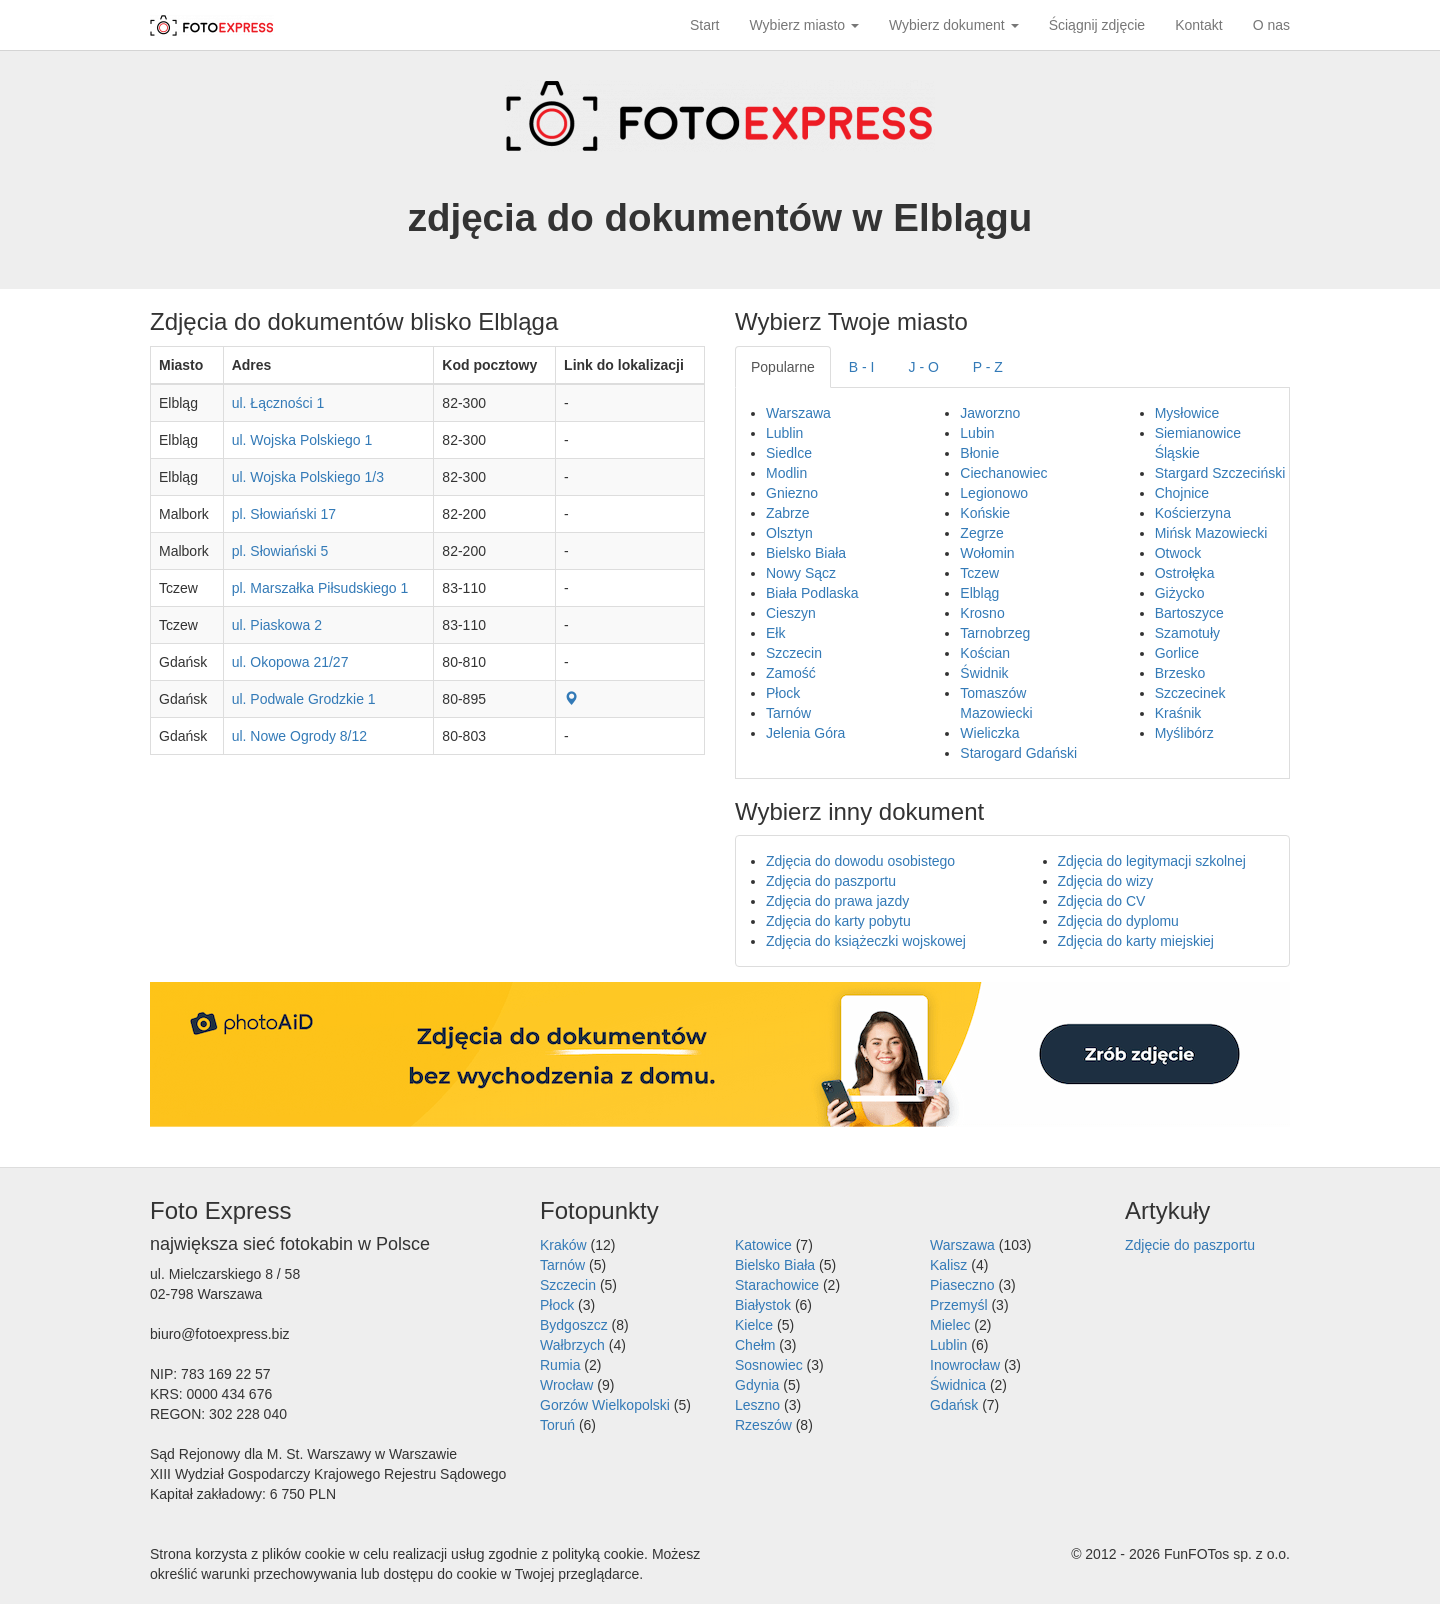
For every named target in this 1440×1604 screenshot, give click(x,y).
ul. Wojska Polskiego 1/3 (308, 477)
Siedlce (789, 453)
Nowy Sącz (801, 573)
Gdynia (757, 1385)
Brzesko (1180, 673)
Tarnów (788, 713)
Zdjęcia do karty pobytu (838, 921)
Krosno (982, 613)
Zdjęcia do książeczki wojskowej (866, 941)
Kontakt (1198, 25)
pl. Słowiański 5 (280, 551)
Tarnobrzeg (995, 633)
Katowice (763, 1245)
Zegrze (982, 533)
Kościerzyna (1193, 513)
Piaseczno (962, 1285)
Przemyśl (959, 1305)
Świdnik (984, 673)
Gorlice (1177, 653)
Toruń (557, 1425)
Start (705, 25)
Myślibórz (1184, 733)
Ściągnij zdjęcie (1097, 25)
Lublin (784, 433)
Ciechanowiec (1003, 473)
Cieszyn (791, 613)
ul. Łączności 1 (278, 403)
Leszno (757, 1405)
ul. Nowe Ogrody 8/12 (299, 736)
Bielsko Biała (806, 553)
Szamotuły (1187, 633)
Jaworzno (990, 413)
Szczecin (794, 653)
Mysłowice (1187, 413)
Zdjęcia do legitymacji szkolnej (1152, 861)
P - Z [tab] (988, 367)
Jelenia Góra (805, 733)
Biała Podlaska (812, 593)
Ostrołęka (1185, 573)
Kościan (985, 653)
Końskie (985, 513)
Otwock (1178, 553)
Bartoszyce (1189, 613)
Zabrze (788, 513)
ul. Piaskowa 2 (277, 625)
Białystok (763, 1305)
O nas (1271, 25)
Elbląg (979, 593)
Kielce (754, 1325)
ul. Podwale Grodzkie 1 (304, 699)
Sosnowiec (769, 1365)
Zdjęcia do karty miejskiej (1136, 941)
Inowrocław (965, 1365)
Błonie (979, 453)
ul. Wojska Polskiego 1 (302, 440)
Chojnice (1182, 493)
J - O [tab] (924, 367)
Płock (783, 693)
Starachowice (777, 1285)
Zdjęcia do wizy (1106, 881)
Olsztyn (789, 533)
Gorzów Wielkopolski (605, 1405)
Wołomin (987, 553)
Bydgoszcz (574, 1325)
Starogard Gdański (1018, 753)
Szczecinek (1190, 693)
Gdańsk (954, 1405)
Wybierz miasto (804, 25)
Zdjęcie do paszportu (1190, 1245)
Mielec (950, 1325)
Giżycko (1180, 593)
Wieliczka (989, 733)
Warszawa (798, 413)
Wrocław (566, 1385)
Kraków (563, 1245)
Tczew (979, 573)
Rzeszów (763, 1425)
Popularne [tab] (783, 367)
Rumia (560, 1365)
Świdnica (958, 1385)
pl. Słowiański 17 (284, 514)
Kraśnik (1178, 713)
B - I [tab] (862, 367)
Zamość (791, 673)
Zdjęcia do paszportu (831, 881)
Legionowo (994, 493)
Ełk (775, 633)
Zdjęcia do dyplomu (1118, 921)
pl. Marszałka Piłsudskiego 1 (320, 588)
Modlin (786, 473)
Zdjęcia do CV (1102, 901)
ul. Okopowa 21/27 (290, 662)
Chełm (755, 1345)
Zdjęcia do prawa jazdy (837, 901)
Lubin (977, 433)
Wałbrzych (572, 1345)
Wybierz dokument (954, 25)
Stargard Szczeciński (1220, 473)
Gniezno (792, 493)
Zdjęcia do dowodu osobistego (860, 861)
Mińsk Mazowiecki (1211, 533)
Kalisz (948, 1265)
